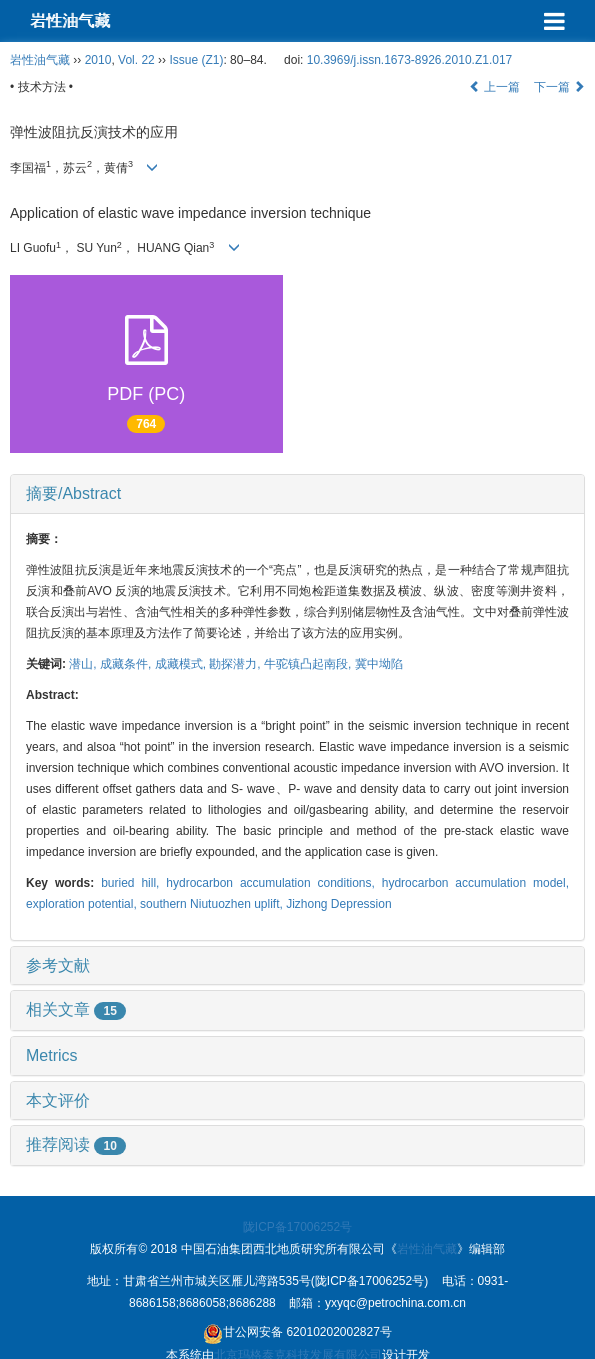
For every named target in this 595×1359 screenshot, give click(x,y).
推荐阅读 (76, 1144)
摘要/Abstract (73, 493)
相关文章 (76, 1009)
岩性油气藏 (70, 20)
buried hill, (133, 883)
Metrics (52, 1055)
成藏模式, (182, 664)
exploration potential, (83, 904)
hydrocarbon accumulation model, (475, 883)
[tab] (297, 494)
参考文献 (58, 965)
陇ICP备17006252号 (297, 1227)
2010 (98, 60)
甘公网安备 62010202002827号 (297, 1334)
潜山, (84, 664)
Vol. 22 (136, 60)
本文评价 (58, 1100)
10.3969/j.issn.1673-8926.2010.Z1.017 (410, 60)
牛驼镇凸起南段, (309, 664)
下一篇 (559, 87)
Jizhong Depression (338, 904)
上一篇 (494, 87)
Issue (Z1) (196, 60)
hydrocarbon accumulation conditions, (273, 883)
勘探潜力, (236, 664)
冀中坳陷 (379, 664)
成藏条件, (127, 664)
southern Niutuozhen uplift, (213, 904)
